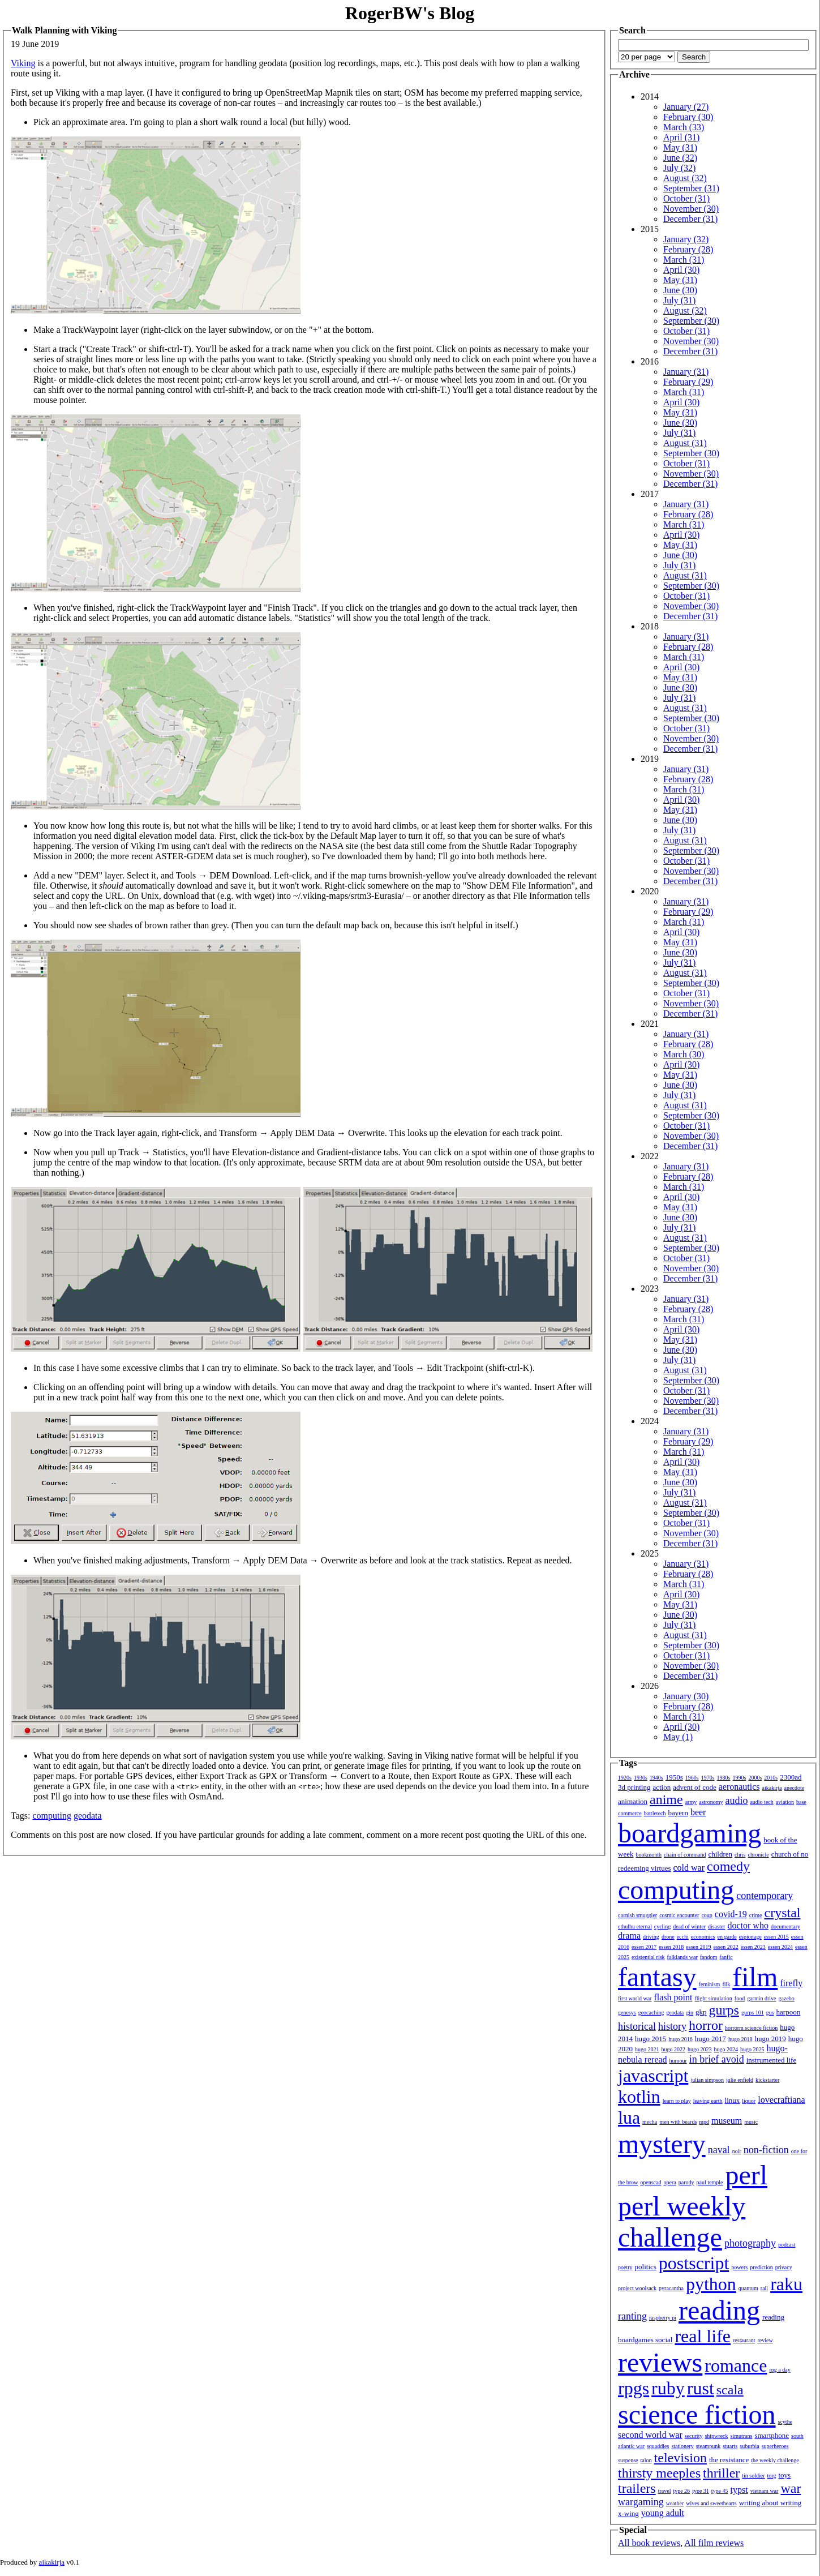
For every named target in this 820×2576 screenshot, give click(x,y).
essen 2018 (671, 1947)
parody (686, 2182)
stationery (682, 2446)
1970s (708, 1778)
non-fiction (766, 2149)
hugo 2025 (752, 2049)
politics (645, 2266)
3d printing (634, 1787)
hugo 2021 (647, 2049)
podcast (787, 2244)
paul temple (710, 2182)
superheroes (775, 2446)
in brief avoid (716, 2059)
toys (785, 2475)
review (764, 2340)
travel (664, 2491)
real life (703, 2336)
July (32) (679, 168)
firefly (791, 1983)
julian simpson (707, 2080)
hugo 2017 (710, 2038)
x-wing (628, 2513)
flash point (673, 1997)
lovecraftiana (781, 2099)
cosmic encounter (679, 1915)
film (755, 1977)
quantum (748, 2288)
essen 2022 (726, 1947)
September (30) (691, 320)
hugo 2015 (650, 2038)
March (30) (683, 1054)
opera (670, 2182)
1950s (674, 1777)
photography (750, 2243)
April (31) (681, 137)
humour (678, 2061)
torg (771, 2475)
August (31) (685, 443)
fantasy (657, 1977)
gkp (701, 2012)
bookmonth (649, 1854)
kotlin (639, 2096)
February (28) (688, 249)
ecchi (683, 1937)
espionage (750, 1937)
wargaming (641, 2502)
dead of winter (689, 1926)
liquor (748, 2101)
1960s (692, 1778)
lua (629, 2117)
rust (700, 2388)
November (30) (691, 208)
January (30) (686, 1696)
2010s (771, 1778)
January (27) (686, 107)
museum (726, 2120)
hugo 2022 (674, 2049)
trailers (637, 2488)
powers (739, 2267)
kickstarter (767, 2080)
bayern (678, 1812)
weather (675, 2503)
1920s (625, 1778)
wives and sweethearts (711, 2503)
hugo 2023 (700, 2049)
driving (651, 1937)
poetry (625, 2267)
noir (736, 2151)
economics (703, 1937)
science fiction (697, 2414)
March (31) (683, 259)
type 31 (700, 2491)
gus (770, 2012)
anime (666, 1799)
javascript (653, 2075)
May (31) (680, 147)
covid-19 (731, 1914)
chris (740, 1854)
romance (736, 2365)
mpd (704, 2122)
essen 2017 (644, 1947)
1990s (739, 1778)
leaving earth (708, 2101)
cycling (662, 1926)
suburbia (749, 2446)
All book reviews (649, 2543)
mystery (662, 2144)
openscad (650, 2182)
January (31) (686, 371)
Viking (23, 63)
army (691, 1802)
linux (732, 2100)
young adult (662, 2513)
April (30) (681, 270)
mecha (649, 2122)
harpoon (788, 2012)
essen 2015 (776, 1937)
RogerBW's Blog (409, 13)
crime (755, 1915)
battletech (655, 1813)
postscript (694, 2263)
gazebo (787, 1998)
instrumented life (771, 2060)
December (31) (690, 219)
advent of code (694, 1787)
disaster (716, 1926)
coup (706, 1915)
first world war (634, 1998)
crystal (783, 1912)
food (740, 1998)
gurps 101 (752, 2012)
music (751, 2122)
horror (706, 2025)
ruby (668, 2388)
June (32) (680, 157)
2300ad (790, 1777)
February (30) (688, 117)
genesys (627, 2012)
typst (739, 2489)
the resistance (729, 2459)
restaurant (744, 2340)
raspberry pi (662, 2317)
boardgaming (689, 1833)
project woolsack (637, 2288)
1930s (640, 1778)
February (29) (688, 382)
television (680, 2457)
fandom (709, 1957)
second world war (650, 2435)
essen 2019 (698, 1947)
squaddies (658, 2446)
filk (726, 1984)
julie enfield (739, 2080)
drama (629, 1935)
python (711, 2284)
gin (689, 2012)
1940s (656, 1778)
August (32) (685, 178)
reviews (660, 2362)
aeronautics (739, 1786)
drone (668, 1937)
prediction (761, 2267)
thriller (721, 2473)
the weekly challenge (774, 2460)
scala (730, 2389)
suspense (628, 2460)
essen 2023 (753, 1947)
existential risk (648, 1957)
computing (51, 1815)
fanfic (725, 1957)
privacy (783, 2267)
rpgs (633, 2388)
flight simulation (713, 1998)
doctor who (747, 1925)
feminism (709, 1984)
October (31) (686, 198)
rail (764, 2288)
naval (719, 2149)
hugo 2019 (770, 2038)
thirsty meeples (659, 2473)
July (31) (679, 300)
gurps (724, 2010)
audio (736, 1800)
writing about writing (770, 2502)
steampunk (708, 2446)
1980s (724, 1778)
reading (719, 2310)
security (694, 2436)
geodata (88, 1815)
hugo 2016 (680, 2039)
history (672, 2026)
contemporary (764, 1895)
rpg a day (779, 2370)
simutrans (742, 2436)
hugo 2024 (726, 2049)
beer (698, 1812)
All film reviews (714, 2543)
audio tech (761, 1802)
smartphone (771, 2435)
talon (646, 2460)
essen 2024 (780, 1947)
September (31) (691, 188)
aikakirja (772, 1788)
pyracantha (671, 2288)
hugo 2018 (740, 2039)
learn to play (677, 2101)
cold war (689, 1867)
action (661, 1787)
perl (746, 2175)
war (790, 2488)
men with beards (678, 2122)
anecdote (794, 1788)
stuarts (730, 2446)
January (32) (686, 239)
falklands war (682, 1957)
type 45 (719, 2491)
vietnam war (764, 2491)
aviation (785, 1802)
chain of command (685, 1854)
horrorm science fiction (751, 2028)
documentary (785, 1926)
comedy (728, 1866)
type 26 (681, 2491)
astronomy (711, 1802)
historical (637, 2026)
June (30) (680, 290)
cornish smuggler (637, 1915)
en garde (727, 1937)
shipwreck (716, 2436)
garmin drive (761, 1998)
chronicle (758, 1854)
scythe (785, 2422)
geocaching (651, 2012)
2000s (755, 1778)
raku (786, 2284)
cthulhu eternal (635, 1926)
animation (632, 1801)
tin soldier (753, 2475)
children (720, 1854)
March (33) (683, 127)
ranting (632, 2316)
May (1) (678, 1737)
